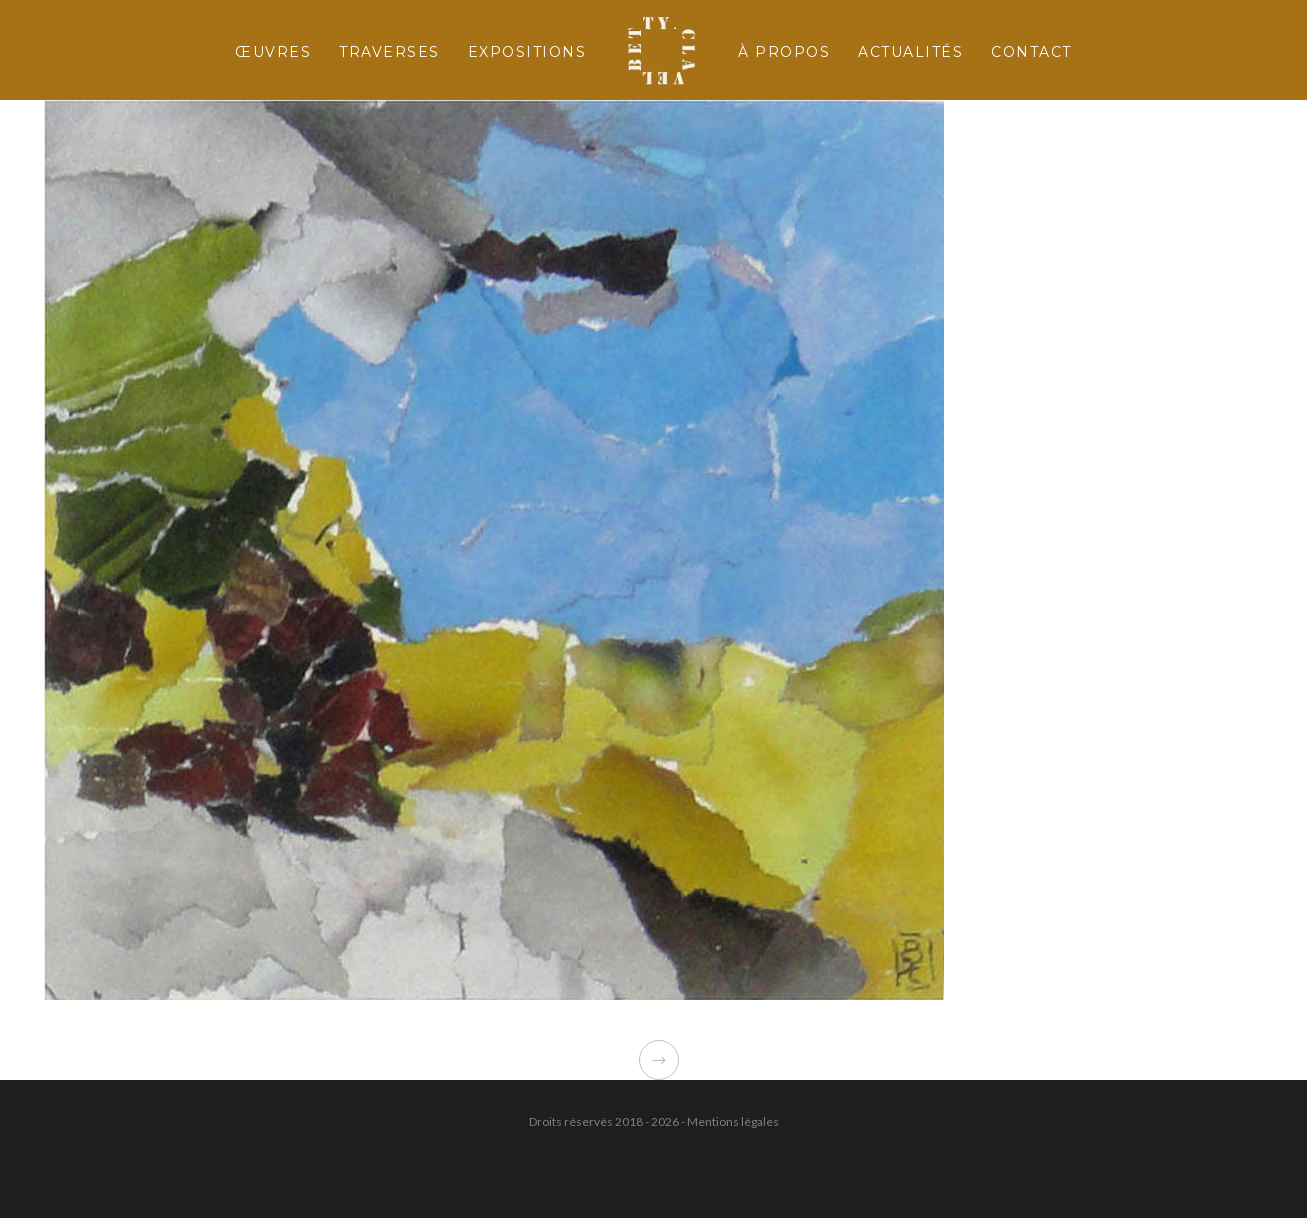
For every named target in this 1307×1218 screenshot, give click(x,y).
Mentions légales (733, 1121)
